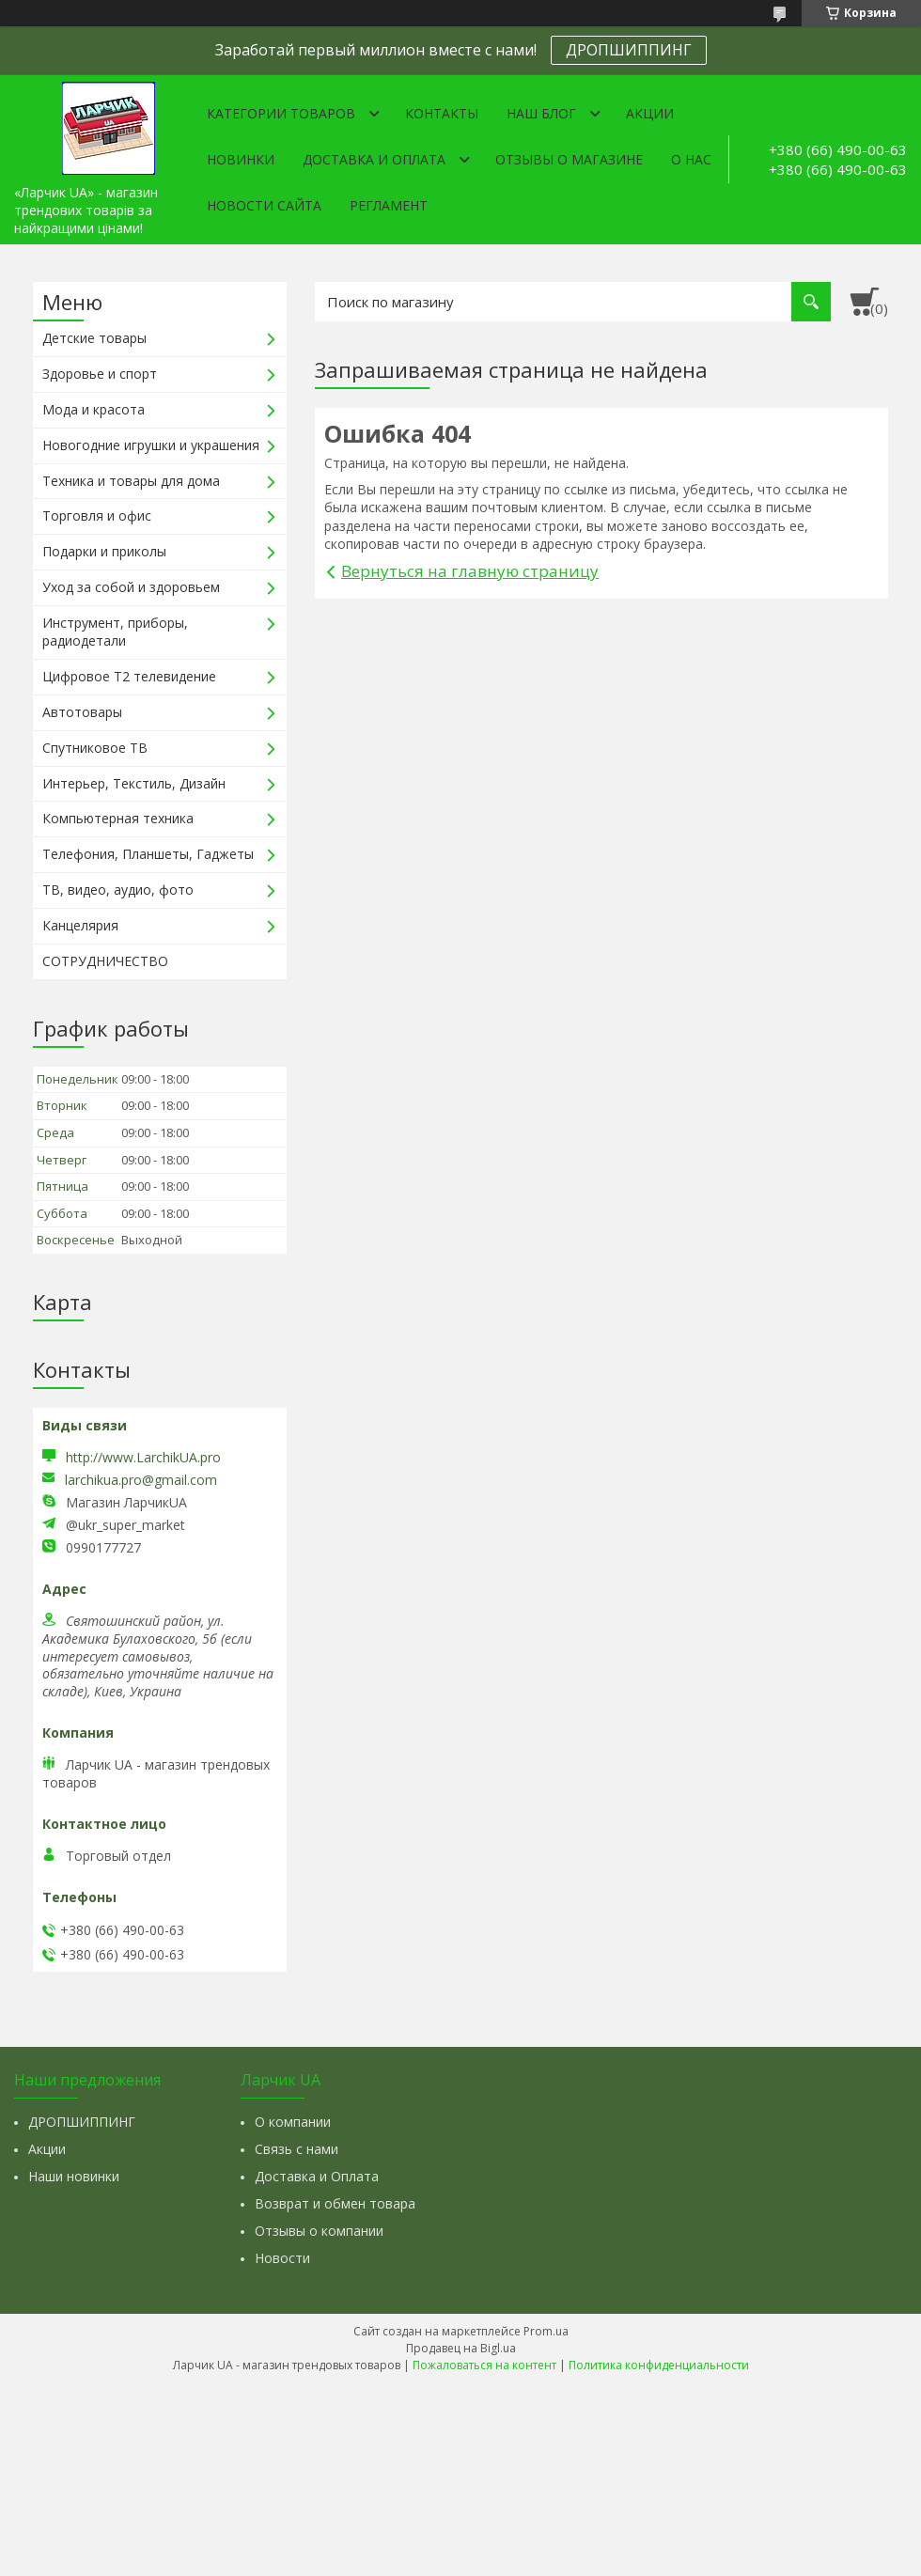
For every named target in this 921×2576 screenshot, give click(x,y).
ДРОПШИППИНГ (629, 49)
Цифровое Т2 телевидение (129, 676)
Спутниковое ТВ (95, 748)
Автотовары (82, 712)
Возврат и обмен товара (335, 2203)
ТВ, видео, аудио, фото (118, 889)
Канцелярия (80, 925)
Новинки (240, 159)
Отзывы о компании (319, 2231)
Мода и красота (93, 409)
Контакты (441, 113)
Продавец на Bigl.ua (461, 2348)
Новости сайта (264, 205)
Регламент (389, 205)
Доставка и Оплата (317, 2176)
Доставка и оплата (374, 159)
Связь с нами (296, 2149)
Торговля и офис (96, 515)
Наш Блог (541, 113)
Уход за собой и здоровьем (131, 587)
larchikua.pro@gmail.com (141, 1480)
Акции (650, 113)
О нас (691, 159)
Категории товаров (281, 113)
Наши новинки (73, 2176)
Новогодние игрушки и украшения (150, 445)
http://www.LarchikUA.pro (143, 1457)
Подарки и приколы (104, 551)
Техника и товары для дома (131, 481)
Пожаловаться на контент (484, 2365)
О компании (293, 2122)
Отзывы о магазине (569, 159)
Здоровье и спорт (99, 373)
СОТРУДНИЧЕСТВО (105, 961)
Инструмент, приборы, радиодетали (115, 631)
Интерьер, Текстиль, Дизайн (134, 783)
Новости (282, 2258)
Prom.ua (546, 2331)
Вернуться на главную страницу (470, 571)
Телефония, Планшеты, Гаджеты (148, 854)
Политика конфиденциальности (659, 2365)
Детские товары (94, 338)
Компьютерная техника (118, 818)
